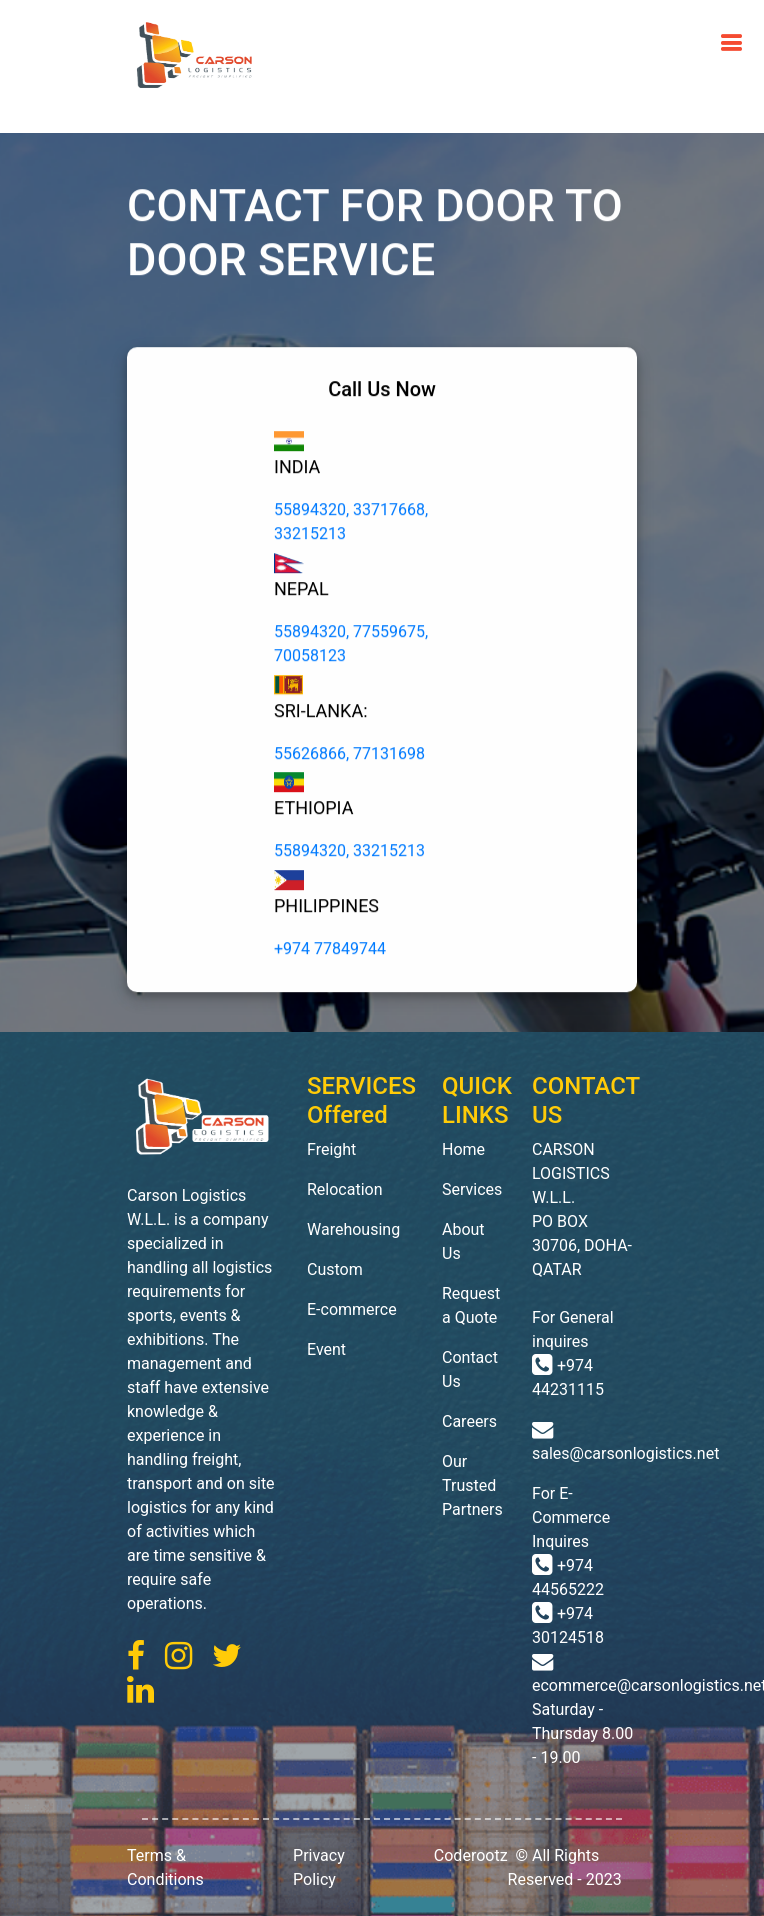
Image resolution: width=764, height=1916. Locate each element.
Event (326, 1349)
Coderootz (471, 1855)
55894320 (310, 513)
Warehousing (353, 1229)
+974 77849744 (330, 952)
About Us (463, 1241)
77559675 (389, 634)
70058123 (310, 658)
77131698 (389, 756)
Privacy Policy (319, 1867)
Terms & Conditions (165, 1867)
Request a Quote (471, 1305)
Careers (469, 1421)
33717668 (389, 513)
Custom (335, 1269)
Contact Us (470, 1369)
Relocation (345, 1189)
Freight (331, 1149)
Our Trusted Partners (472, 1485)
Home (463, 1149)
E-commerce (352, 1309)
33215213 (310, 537)
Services (472, 1189)
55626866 (310, 756)
